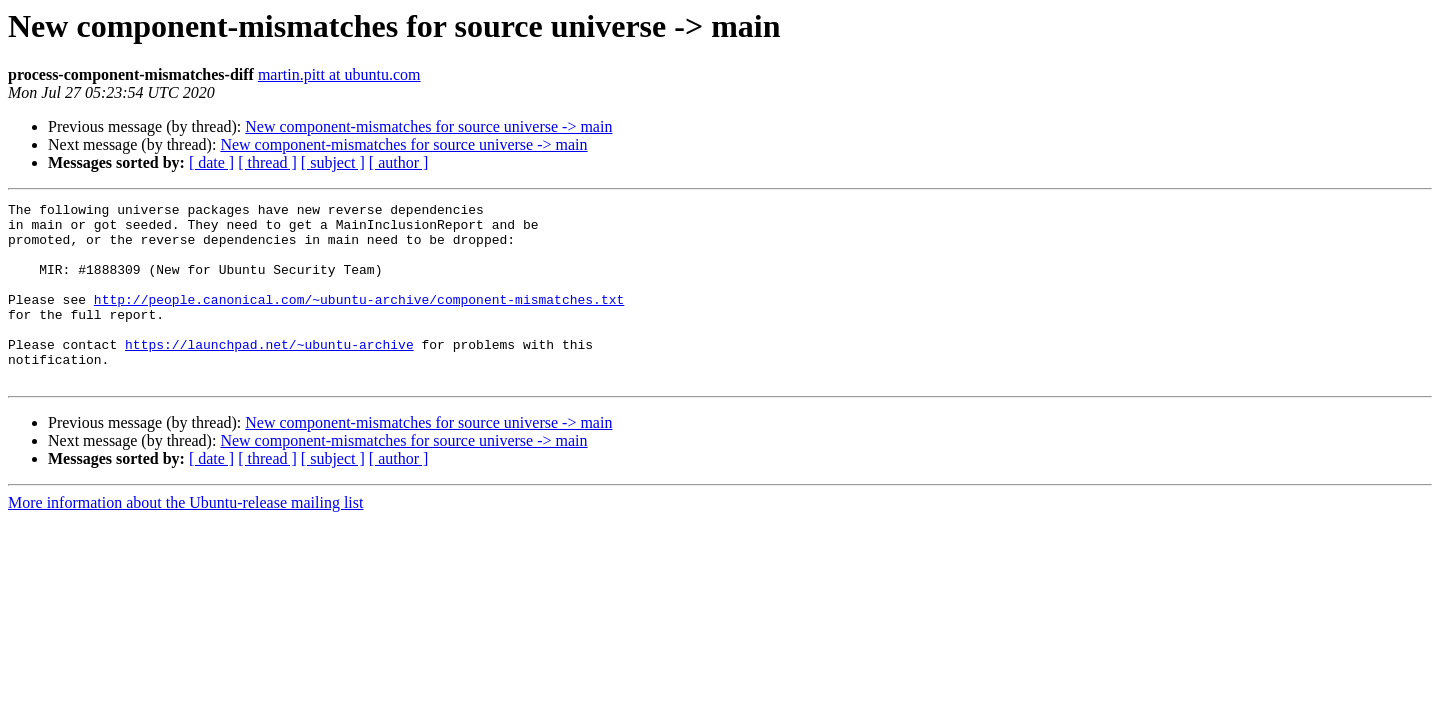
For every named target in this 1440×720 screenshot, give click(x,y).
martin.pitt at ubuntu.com (339, 74)
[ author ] (399, 162)
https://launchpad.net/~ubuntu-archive (269, 374)
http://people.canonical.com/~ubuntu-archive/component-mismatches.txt (359, 320)
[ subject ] (333, 162)
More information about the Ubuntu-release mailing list (185, 538)
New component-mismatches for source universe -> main (428, 126)
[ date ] (211, 162)
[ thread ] (267, 162)
